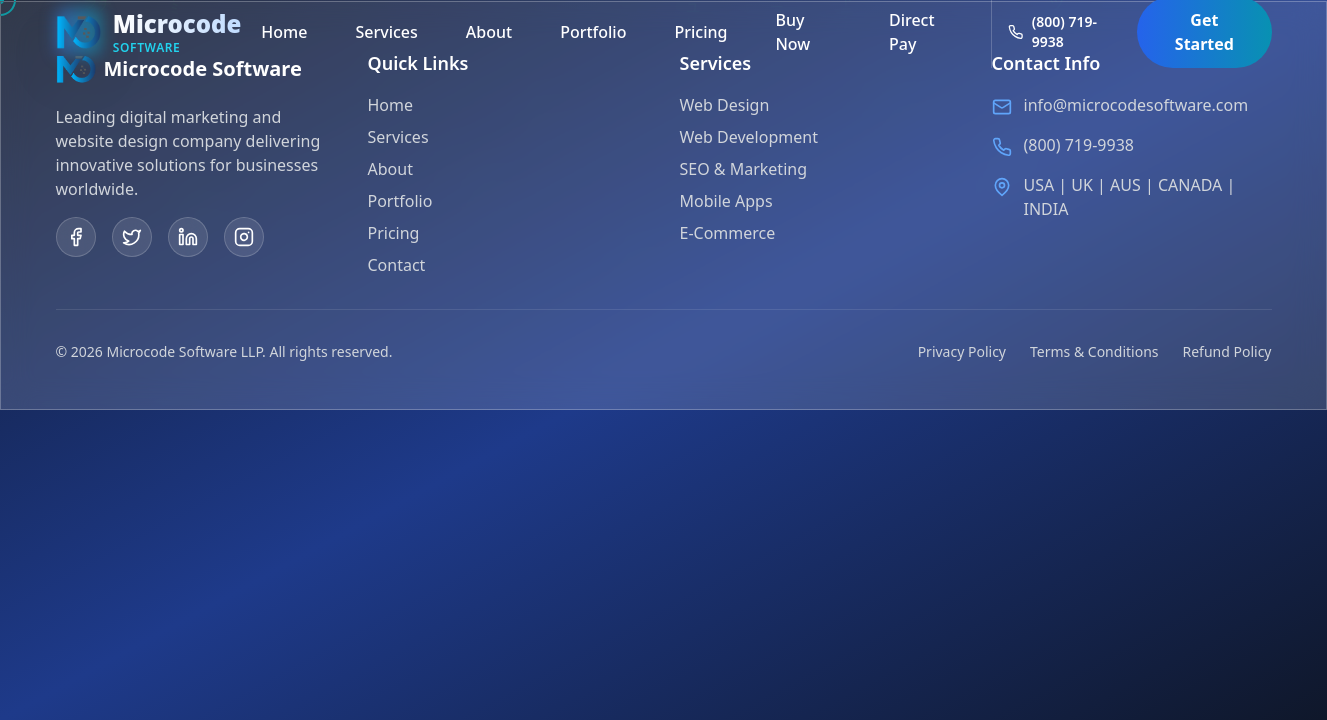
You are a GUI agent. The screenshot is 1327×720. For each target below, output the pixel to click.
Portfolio (400, 201)
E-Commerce (728, 234)
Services (398, 137)
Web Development (749, 138)
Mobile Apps (726, 202)
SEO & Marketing (744, 170)
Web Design (725, 106)
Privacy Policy (962, 351)
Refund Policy (1227, 351)
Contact (397, 265)
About (390, 169)
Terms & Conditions (1094, 351)
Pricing (394, 233)
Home (391, 105)
